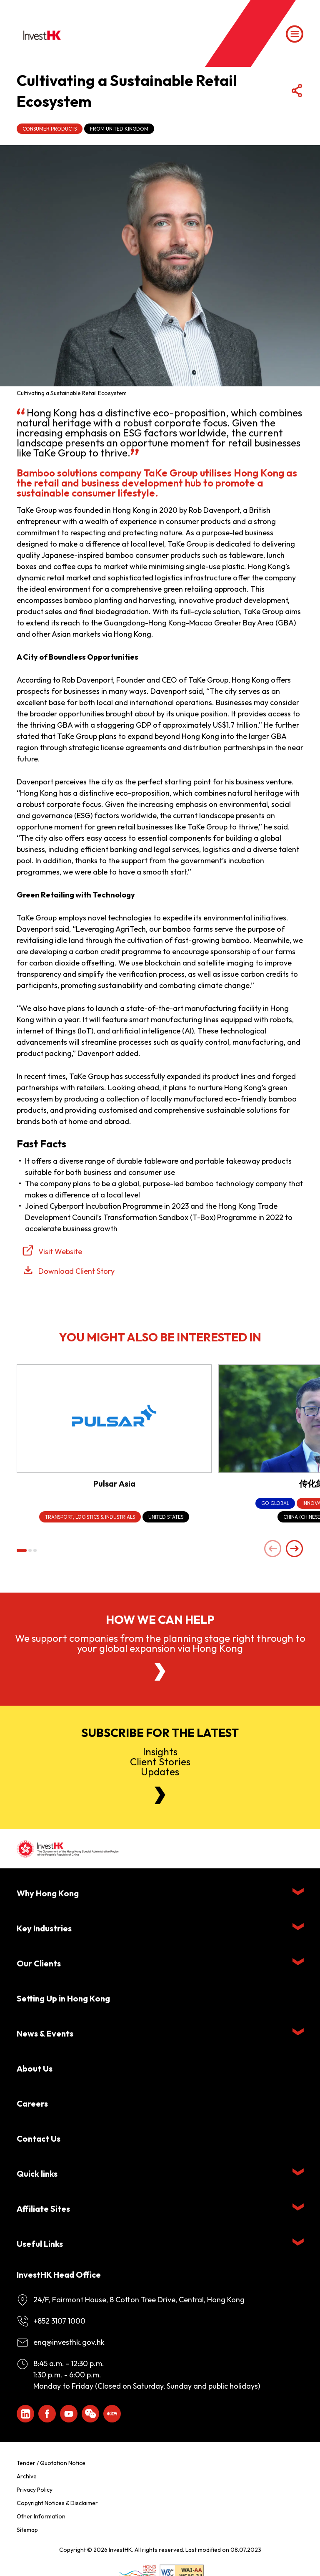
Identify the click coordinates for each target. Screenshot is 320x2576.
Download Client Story (76, 1271)
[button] (22, 1550)
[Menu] (294, 34)
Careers (32, 2103)
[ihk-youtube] (69, 2413)
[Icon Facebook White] (47, 2413)
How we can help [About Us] (160, 1620)
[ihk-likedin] (25, 2413)
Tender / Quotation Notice (51, 2463)
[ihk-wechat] (90, 2413)
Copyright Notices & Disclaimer (57, 2503)
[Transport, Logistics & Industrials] (90, 1516)
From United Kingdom (119, 129)
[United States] (165, 1516)
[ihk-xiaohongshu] (112, 2413)
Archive (27, 2476)
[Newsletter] (160, 1795)
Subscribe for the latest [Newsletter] (160, 1733)
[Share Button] (296, 91)
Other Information (41, 2516)
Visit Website (60, 1251)
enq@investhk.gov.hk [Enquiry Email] (69, 2342)
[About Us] (160, 1672)
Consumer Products (49, 129)
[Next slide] (294, 1549)
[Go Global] (275, 1503)
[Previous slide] (273, 1549)
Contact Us (38, 2138)
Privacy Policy (34, 2489)
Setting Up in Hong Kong (63, 1998)
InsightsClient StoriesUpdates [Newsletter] (160, 1761)
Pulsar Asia (114, 1483)
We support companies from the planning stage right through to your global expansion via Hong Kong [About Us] (160, 1643)
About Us (34, 2068)
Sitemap (27, 2529)
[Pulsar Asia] (114, 1418)
